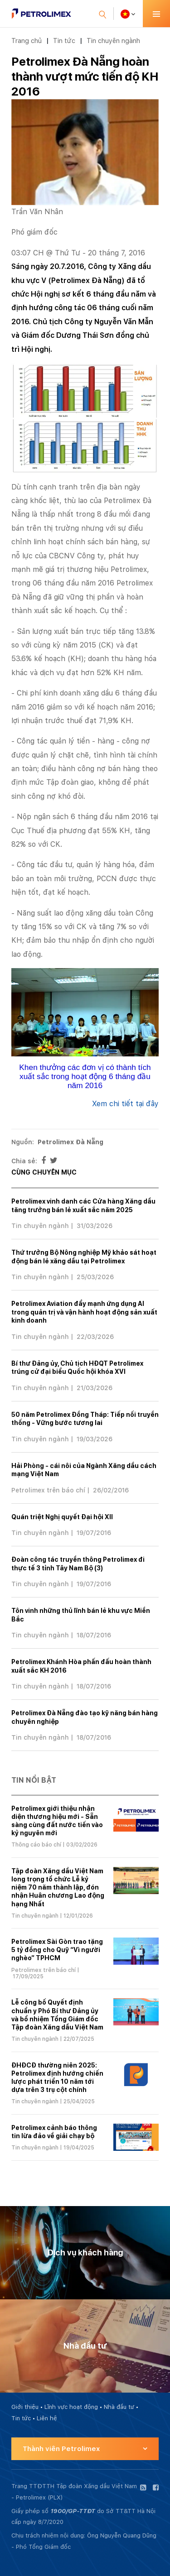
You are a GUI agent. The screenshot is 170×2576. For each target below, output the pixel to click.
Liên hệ (47, 2418)
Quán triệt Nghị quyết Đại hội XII (62, 1517)
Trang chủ (26, 40)
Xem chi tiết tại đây (125, 1103)
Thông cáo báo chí (36, 1845)
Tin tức (64, 40)
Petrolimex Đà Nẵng (70, 1142)
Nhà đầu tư (119, 2406)
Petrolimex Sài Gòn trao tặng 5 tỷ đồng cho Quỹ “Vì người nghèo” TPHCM (57, 1950)
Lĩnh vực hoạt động (71, 2406)
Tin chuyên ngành (113, 40)
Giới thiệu (25, 2406)
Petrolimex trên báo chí (48, 1490)
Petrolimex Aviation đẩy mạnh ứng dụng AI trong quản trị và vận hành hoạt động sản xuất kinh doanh (84, 1312)
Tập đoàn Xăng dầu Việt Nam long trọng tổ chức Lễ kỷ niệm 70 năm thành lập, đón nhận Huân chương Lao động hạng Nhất (57, 1887)
